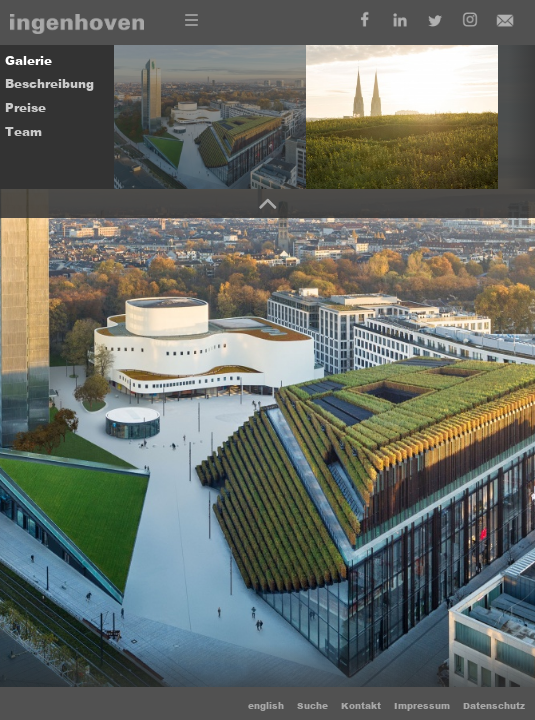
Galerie (28, 61)
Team (23, 132)
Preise (25, 108)
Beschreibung (49, 84)
